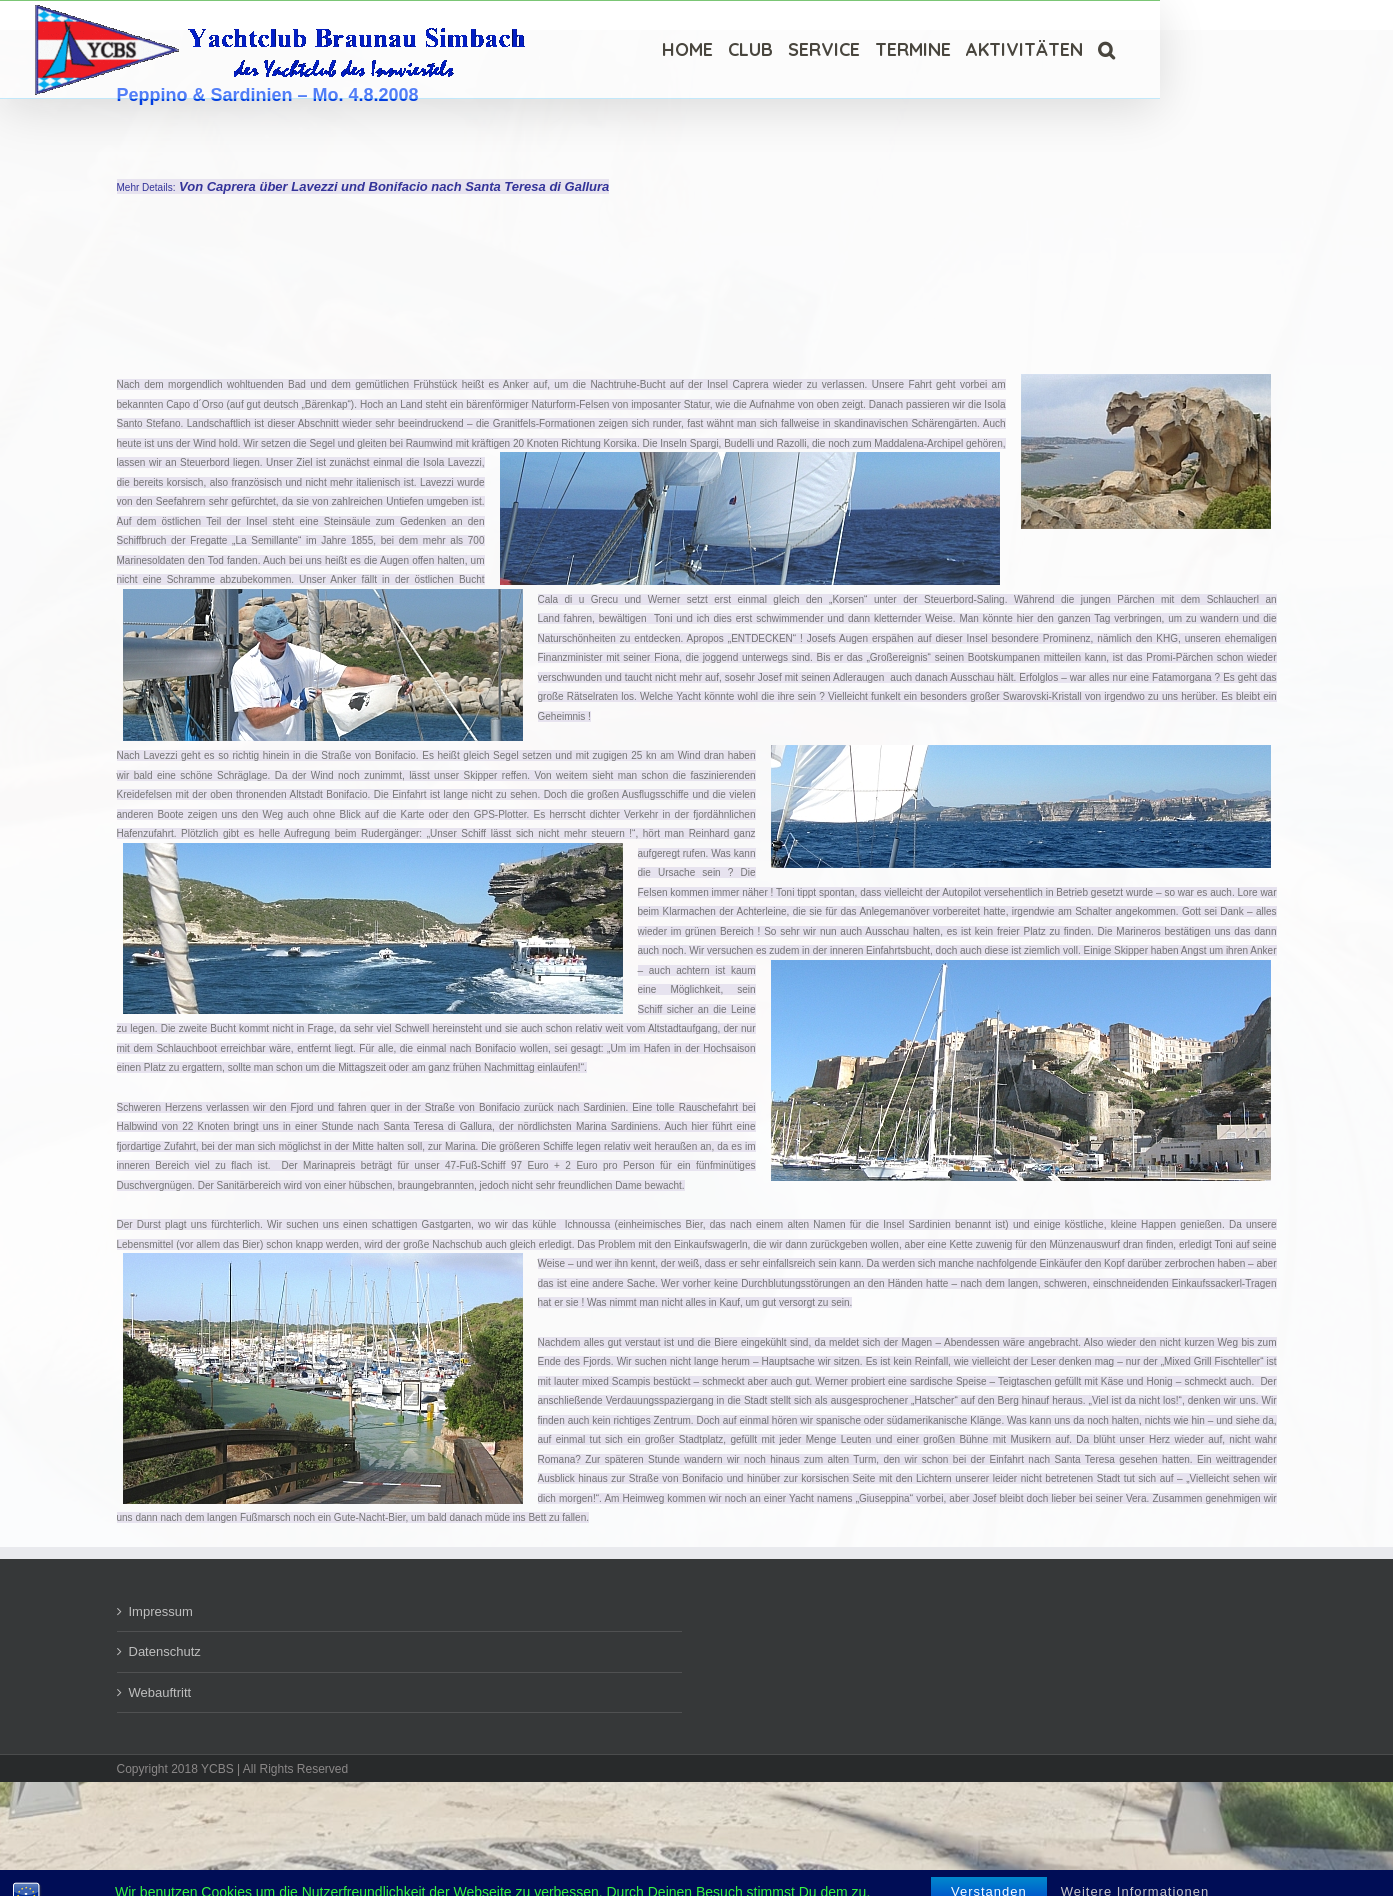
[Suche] (1106, 49)
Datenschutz (165, 1651)
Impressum (161, 1611)
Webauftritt (160, 1692)
